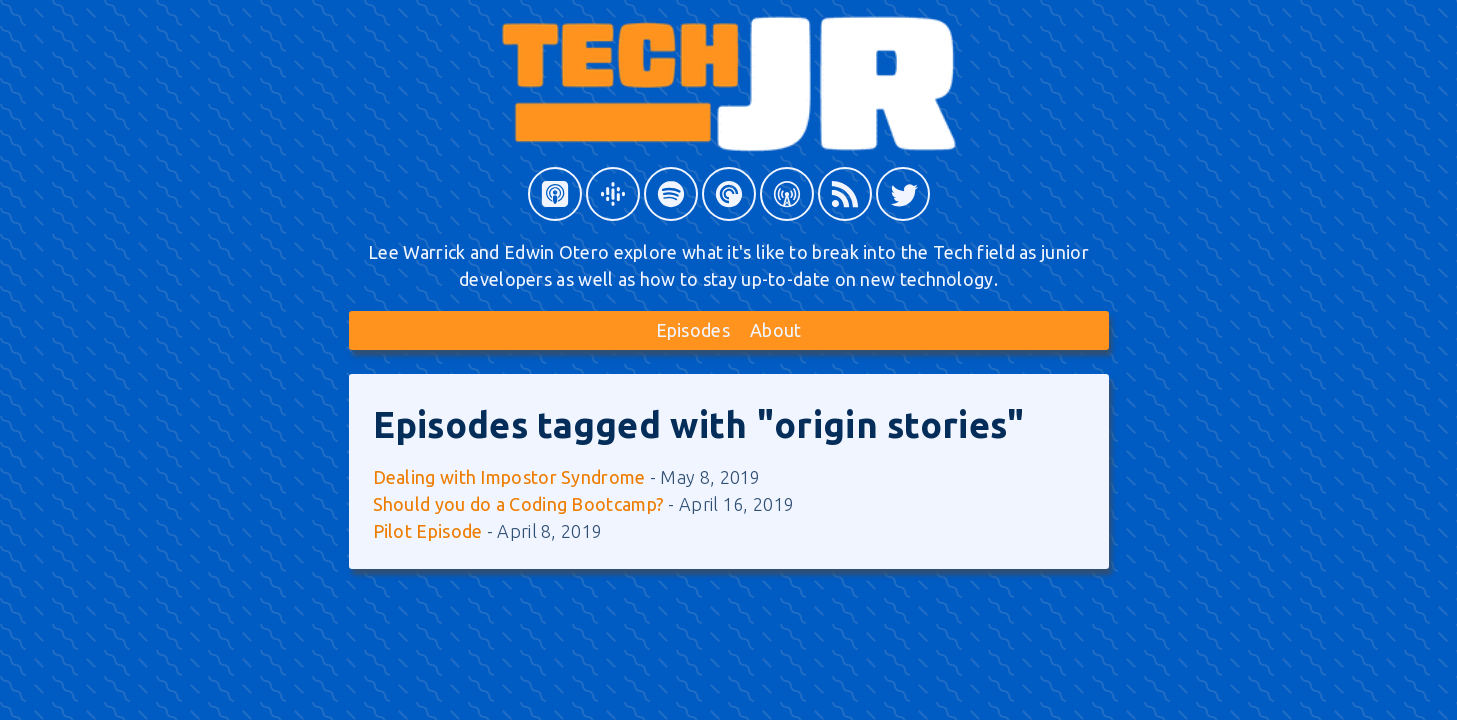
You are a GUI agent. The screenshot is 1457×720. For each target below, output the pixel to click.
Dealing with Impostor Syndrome (509, 477)
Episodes (693, 330)
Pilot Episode (428, 531)
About (776, 330)
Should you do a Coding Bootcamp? (519, 504)
